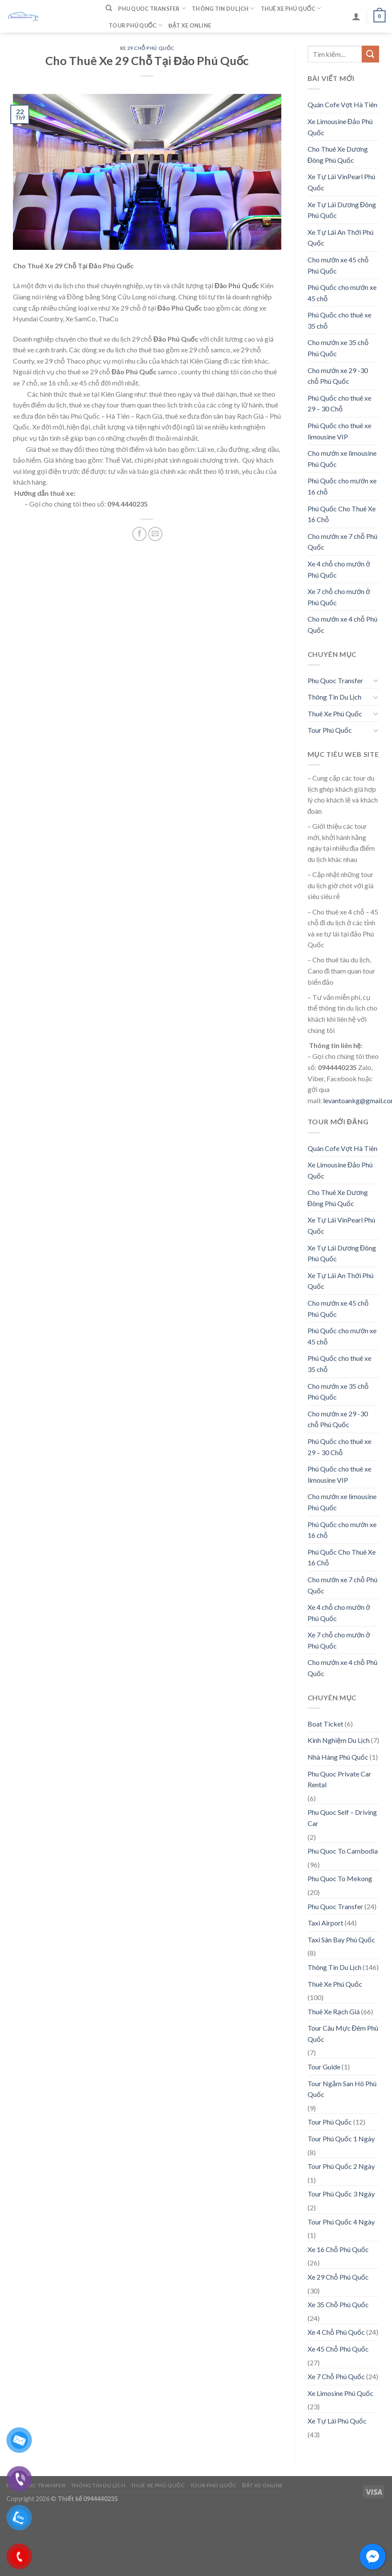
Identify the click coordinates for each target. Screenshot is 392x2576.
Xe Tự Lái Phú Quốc (337, 2421)
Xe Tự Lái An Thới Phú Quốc (340, 237)
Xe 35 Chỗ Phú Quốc (338, 2304)
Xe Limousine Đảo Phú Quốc (340, 127)
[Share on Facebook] (139, 534)
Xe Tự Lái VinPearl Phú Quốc (341, 182)
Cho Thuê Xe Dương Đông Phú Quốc (338, 154)
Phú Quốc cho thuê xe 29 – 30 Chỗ (339, 403)
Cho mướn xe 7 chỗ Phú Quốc (342, 541)
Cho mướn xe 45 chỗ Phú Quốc (338, 265)
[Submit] (370, 54)
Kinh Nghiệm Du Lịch (339, 1740)
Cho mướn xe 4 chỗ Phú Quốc (342, 624)
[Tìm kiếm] (109, 8)
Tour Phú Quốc (135, 25)
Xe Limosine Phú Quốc (340, 2393)
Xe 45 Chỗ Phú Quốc (338, 2349)
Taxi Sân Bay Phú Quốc (341, 1939)
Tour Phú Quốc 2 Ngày (341, 2166)
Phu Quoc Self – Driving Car (342, 1817)
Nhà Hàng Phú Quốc (338, 1757)
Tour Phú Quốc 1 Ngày (341, 2138)
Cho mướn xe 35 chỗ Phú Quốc (338, 348)
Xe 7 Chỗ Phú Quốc (336, 2376)
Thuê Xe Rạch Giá (334, 2011)
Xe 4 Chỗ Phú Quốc (336, 2332)
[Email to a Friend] (155, 534)
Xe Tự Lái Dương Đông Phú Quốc (342, 210)
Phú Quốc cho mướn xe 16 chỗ (342, 486)
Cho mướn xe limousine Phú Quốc (342, 458)
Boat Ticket (325, 1724)
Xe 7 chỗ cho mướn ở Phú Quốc (339, 597)
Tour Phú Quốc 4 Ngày (341, 2222)
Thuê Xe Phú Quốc (291, 8)
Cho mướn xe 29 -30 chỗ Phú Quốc (338, 376)
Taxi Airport (325, 1923)
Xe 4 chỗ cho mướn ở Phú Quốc (339, 569)
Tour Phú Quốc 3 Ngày (341, 2194)
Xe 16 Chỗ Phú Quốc (338, 2249)
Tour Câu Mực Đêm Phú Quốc (343, 2033)
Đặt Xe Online (189, 25)
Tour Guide (324, 2067)
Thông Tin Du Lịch (223, 8)
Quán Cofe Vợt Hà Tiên (342, 104)
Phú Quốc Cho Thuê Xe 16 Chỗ (342, 514)
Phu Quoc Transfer (152, 8)
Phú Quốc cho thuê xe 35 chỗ (339, 320)
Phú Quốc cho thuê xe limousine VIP (339, 431)
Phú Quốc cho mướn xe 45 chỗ (342, 292)
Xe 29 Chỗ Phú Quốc (147, 48)
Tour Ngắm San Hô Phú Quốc (342, 2089)
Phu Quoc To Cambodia (343, 1851)
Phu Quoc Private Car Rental (339, 1779)
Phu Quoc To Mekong (340, 1878)
